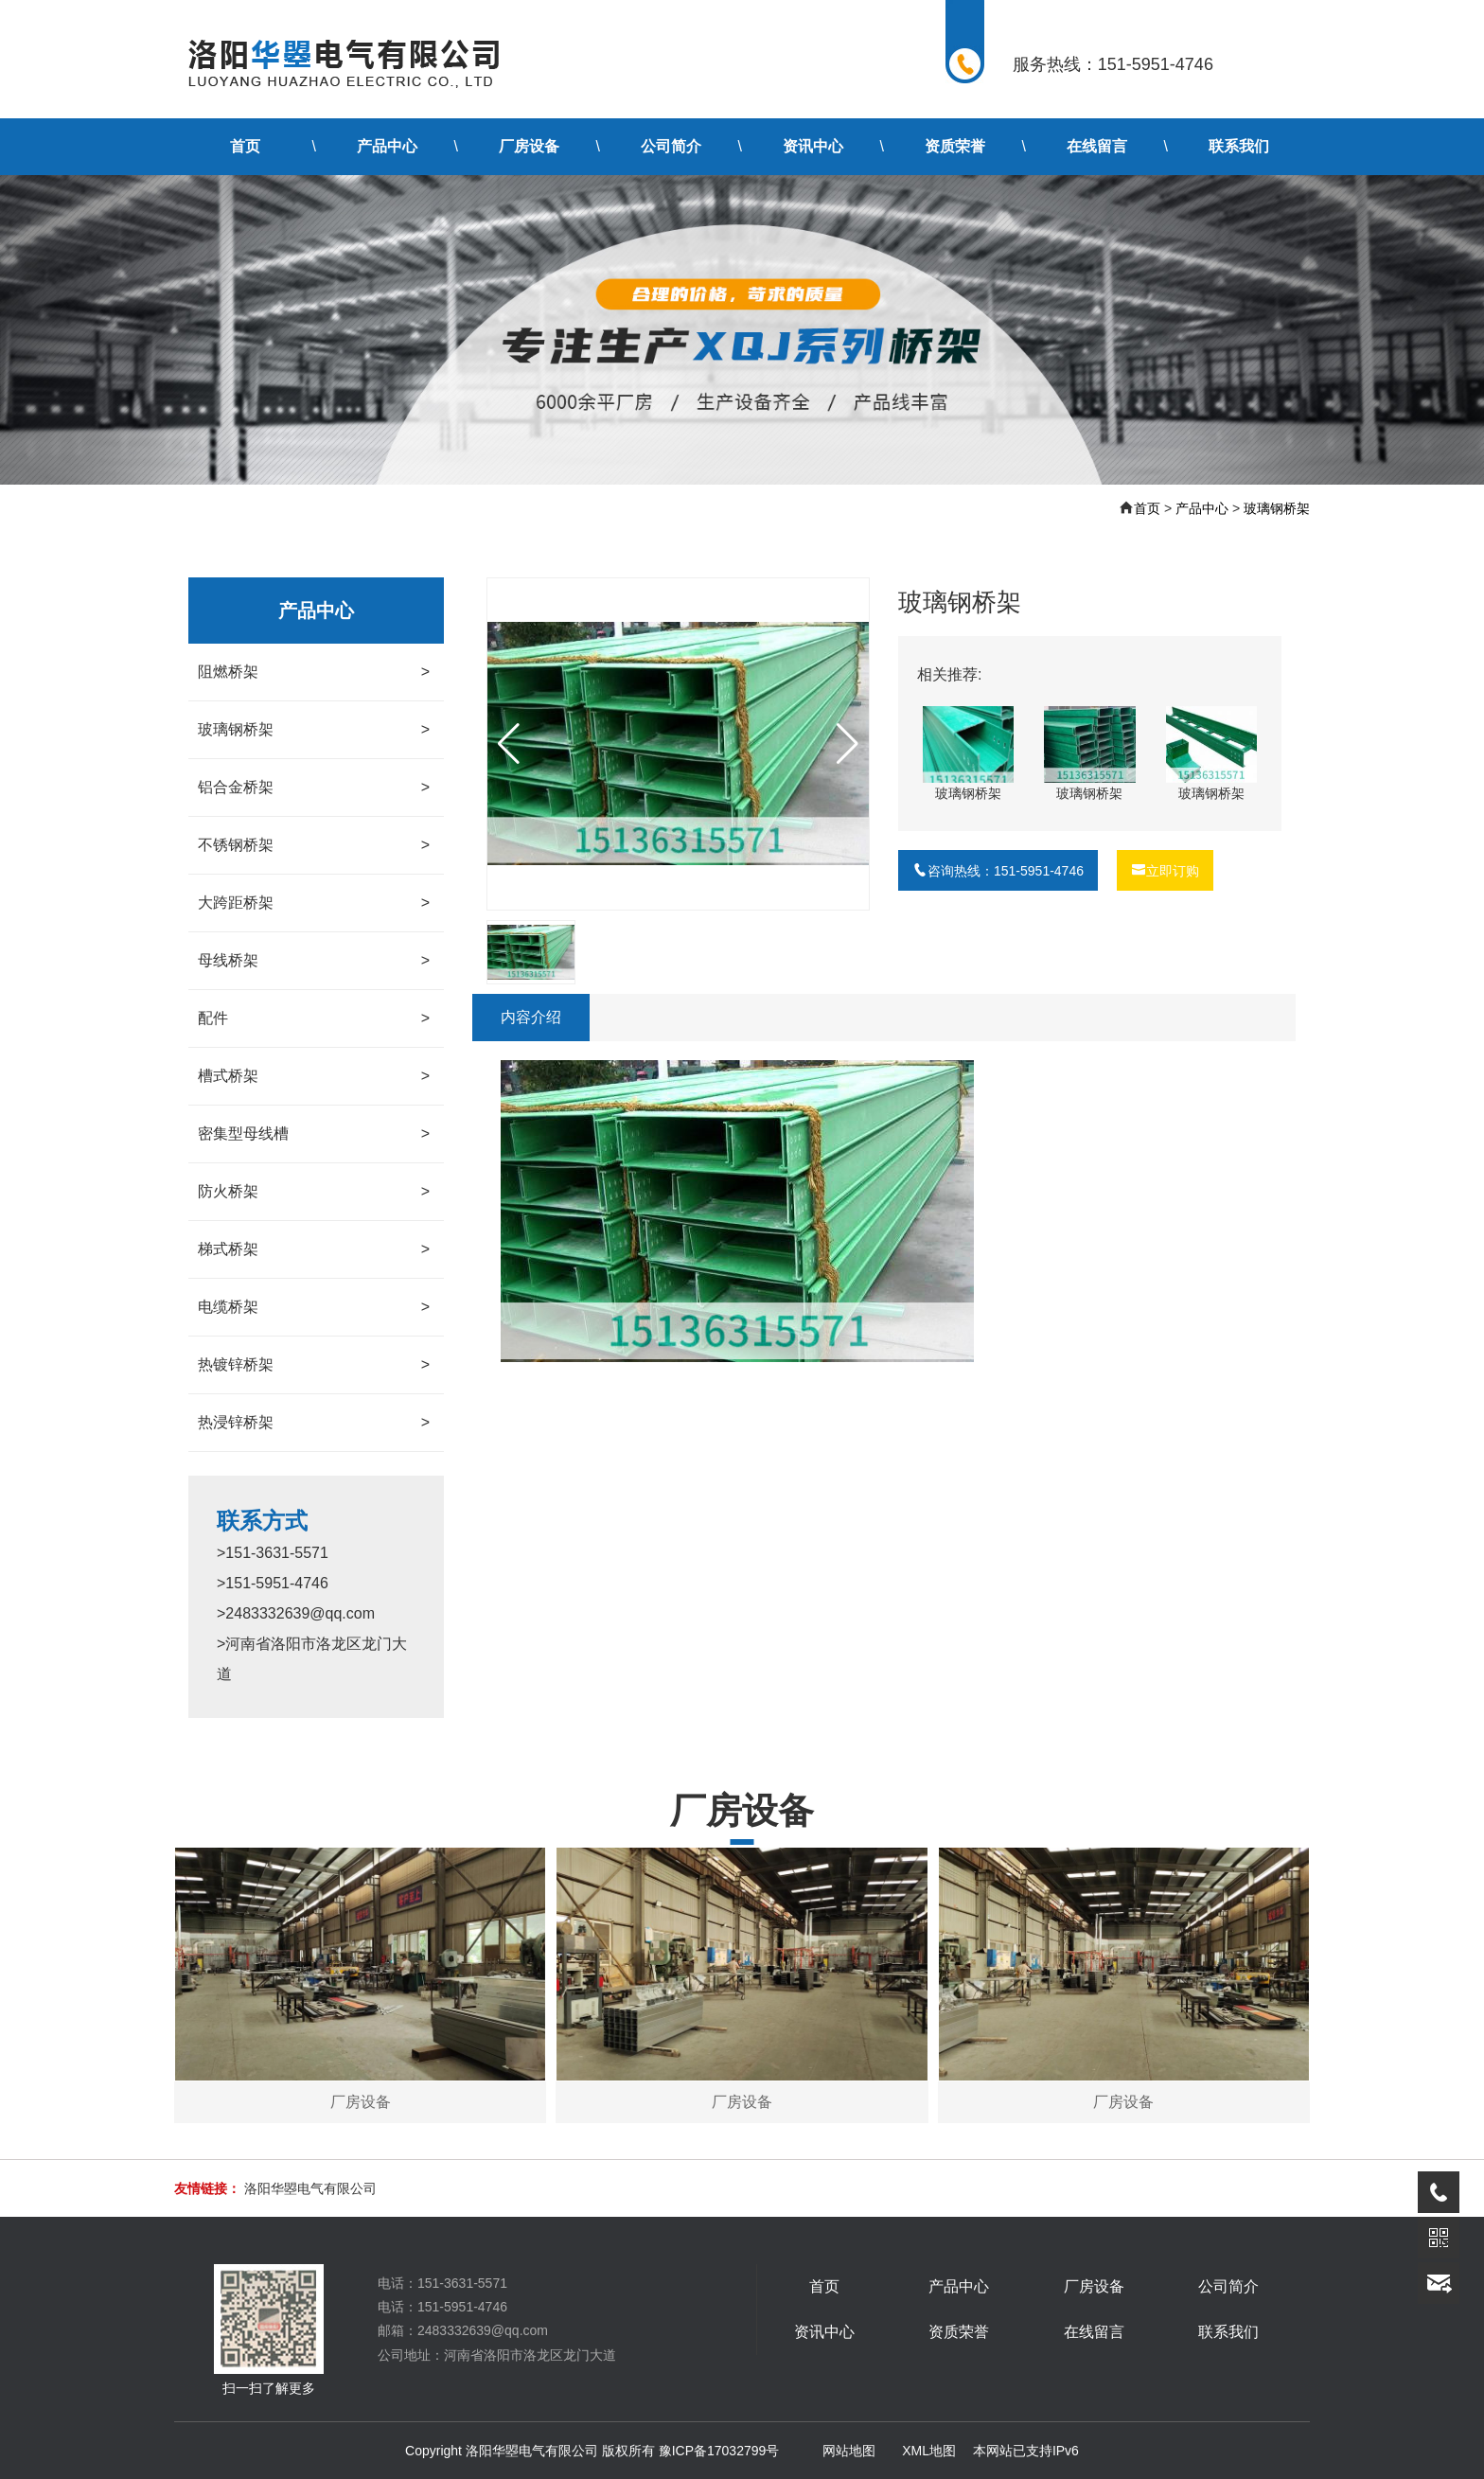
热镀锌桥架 (314, 1365)
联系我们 (1239, 146)
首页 (245, 146)
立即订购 (1165, 870)
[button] (847, 744)
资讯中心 (813, 146)
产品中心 (387, 146)
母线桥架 (314, 960)
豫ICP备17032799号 (719, 2450)
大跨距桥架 (314, 903)
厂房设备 (529, 146)
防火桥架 (314, 1191)
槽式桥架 (314, 1076)
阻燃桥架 (314, 672)
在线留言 (1097, 146)
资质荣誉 (955, 146)
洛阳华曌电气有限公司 (310, 2188)
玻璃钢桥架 (1277, 508)
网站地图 (848, 2450)
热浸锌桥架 (314, 1422)
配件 (314, 1018)
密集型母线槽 (314, 1134)
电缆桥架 (314, 1307)
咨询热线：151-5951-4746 (998, 870)
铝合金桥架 (314, 787)
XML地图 (929, 2450)
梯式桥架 (314, 1249)
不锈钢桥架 (314, 845)
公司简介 (671, 146)
